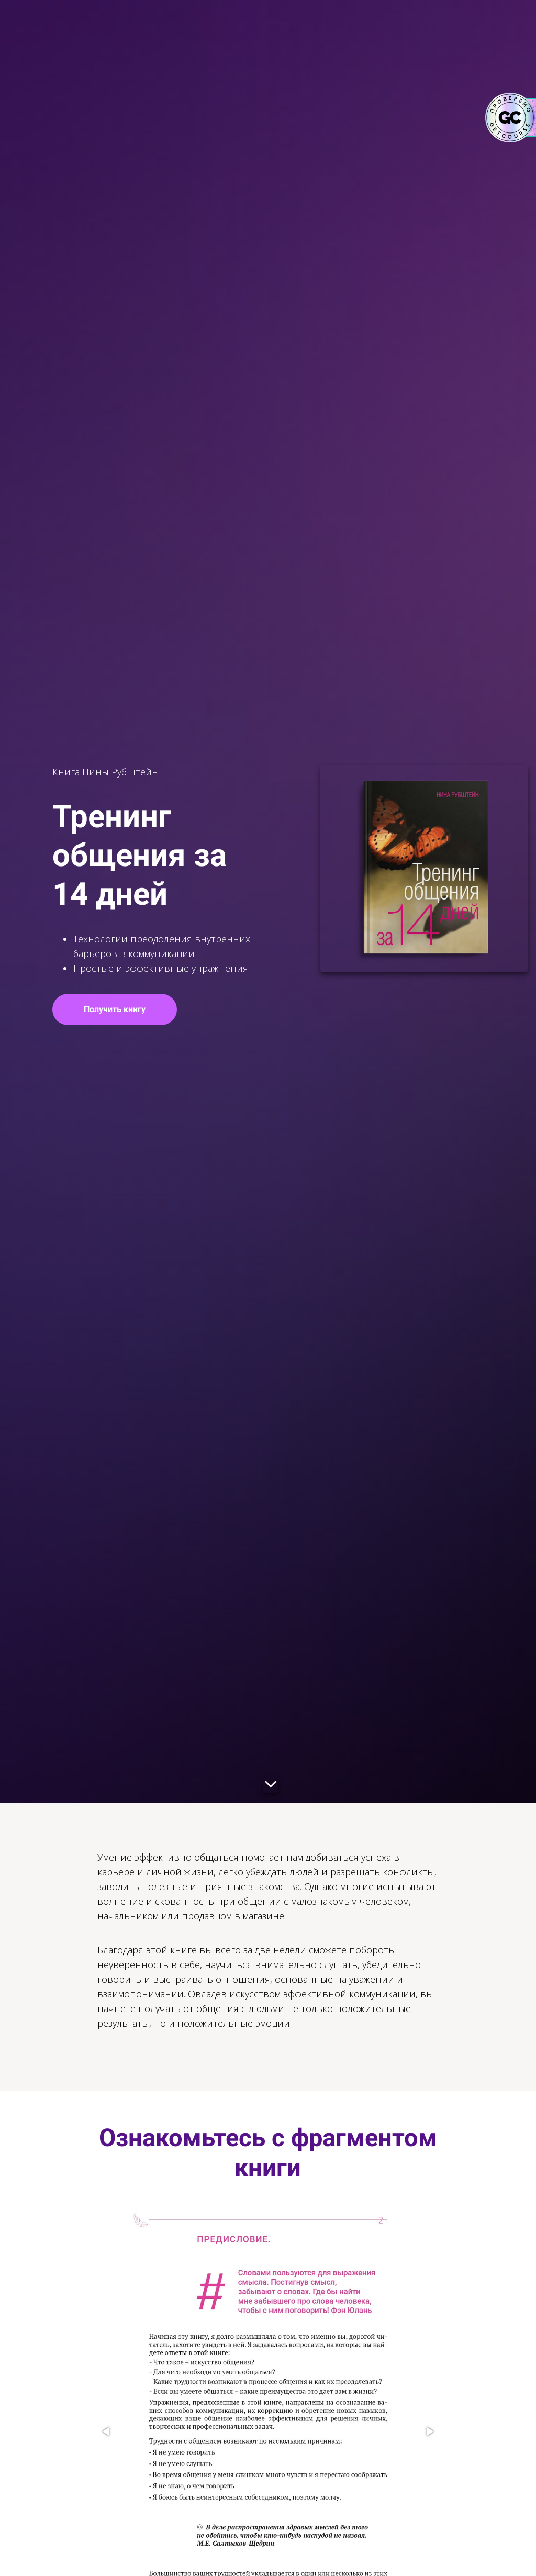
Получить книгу (130, 1009)
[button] (106, 2431)
